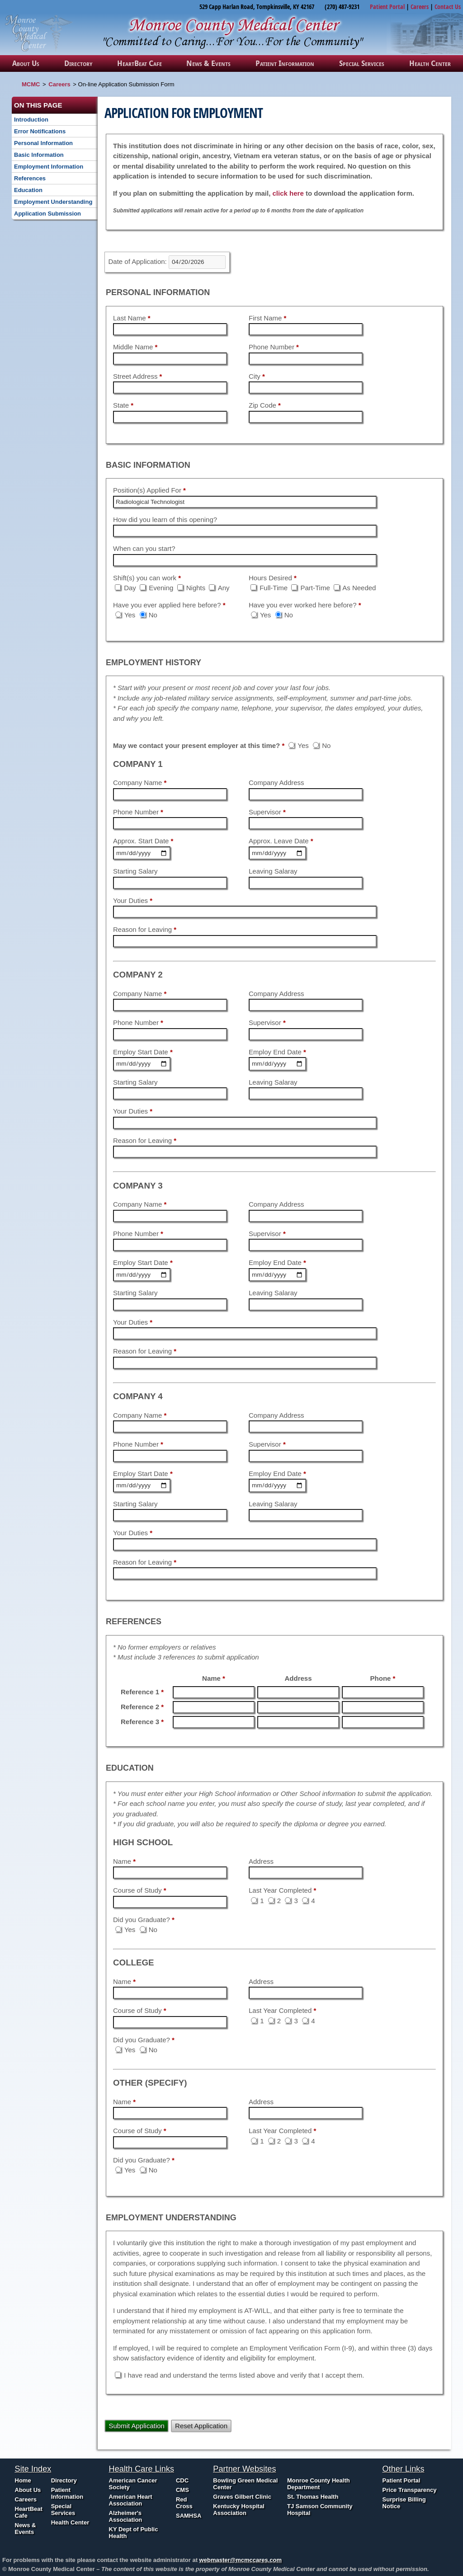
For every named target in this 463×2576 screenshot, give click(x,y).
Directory (78, 63)
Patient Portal (387, 6)
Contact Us (448, 6)
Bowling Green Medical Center (245, 2484)
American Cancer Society (133, 2484)
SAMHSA (188, 2515)
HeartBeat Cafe (139, 63)
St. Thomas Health (312, 2496)
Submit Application (137, 2426)
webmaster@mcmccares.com (240, 2560)
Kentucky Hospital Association (238, 2509)
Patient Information (284, 63)
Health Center (430, 63)
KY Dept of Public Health (133, 2532)
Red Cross (184, 2503)
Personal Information (43, 143)
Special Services (361, 63)
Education (28, 190)
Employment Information (48, 166)
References (30, 178)
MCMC (31, 84)
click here (288, 193)
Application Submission (47, 213)
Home (23, 2480)
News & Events (208, 63)
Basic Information (39, 154)
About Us (25, 63)
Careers (420, 6)
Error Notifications (40, 131)
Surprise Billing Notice (404, 2503)
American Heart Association (130, 2500)
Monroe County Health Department (318, 2484)
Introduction (31, 119)
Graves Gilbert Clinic (242, 2496)
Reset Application (201, 2426)
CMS (182, 2490)
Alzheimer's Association (125, 2516)
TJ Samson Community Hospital (319, 2509)
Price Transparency (410, 2490)
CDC (182, 2480)
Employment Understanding (53, 201)
